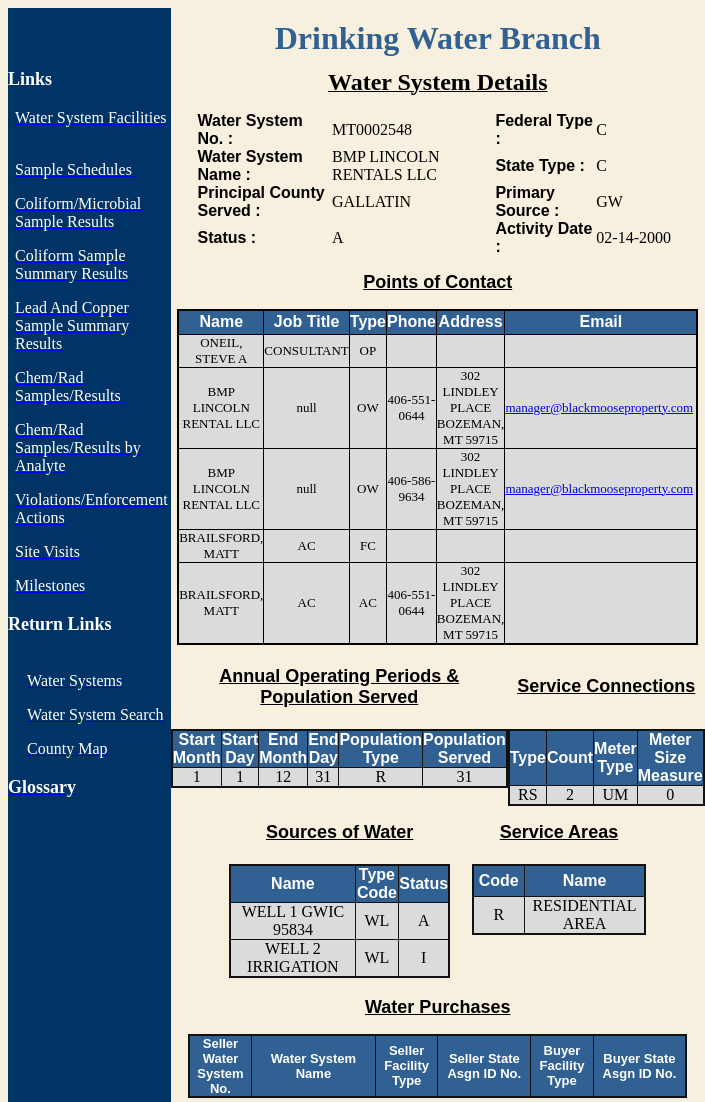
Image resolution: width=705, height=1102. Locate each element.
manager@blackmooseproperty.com (599, 407)
